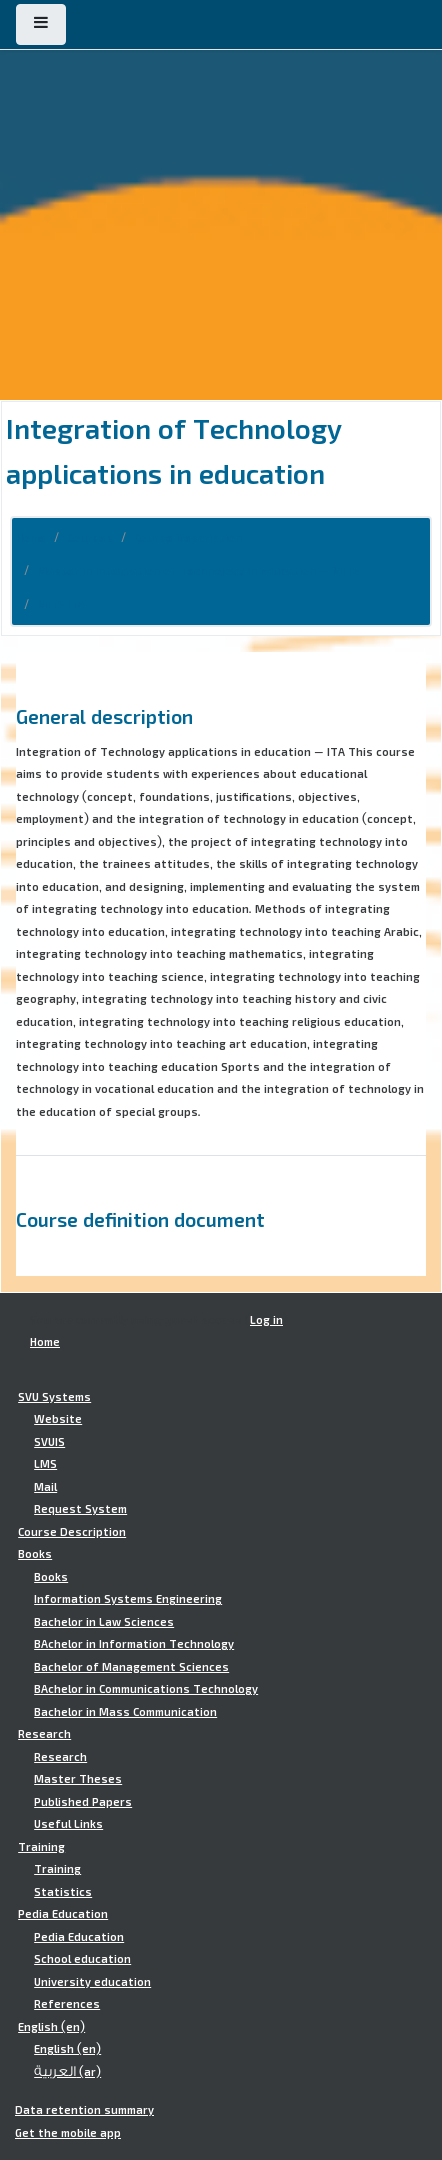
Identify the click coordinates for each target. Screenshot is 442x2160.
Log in (266, 1320)
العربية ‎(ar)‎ (67, 2072)
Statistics (63, 1892)
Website (58, 1419)
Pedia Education (63, 1914)
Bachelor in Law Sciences (104, 1622)
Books (35, 1554)
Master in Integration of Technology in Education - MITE (198, 571)
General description (104, 716)
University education (92, 1982)
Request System (80, 1509)
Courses (90, 538)
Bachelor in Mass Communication (125, 1712)
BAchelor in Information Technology (134, 1644)
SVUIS (49, 1442)
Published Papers (83, 1802)
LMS (45, 1464)
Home (31, 538)
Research (44, 1734)
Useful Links (68, 1824)
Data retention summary (84, 2110)
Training (41, 1847)
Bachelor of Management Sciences (131, 1667)
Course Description (188, 538)
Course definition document (140, 1219)
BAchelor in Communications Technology (146, 1689)
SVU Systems (54, 1397)
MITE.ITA (61, 605)
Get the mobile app (68, 2133)
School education (82, 1959)
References (67, 2004)
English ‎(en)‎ (51, 2027)
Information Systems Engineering (128, 1599)
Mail (45, 1487)
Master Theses (78, 1779)
